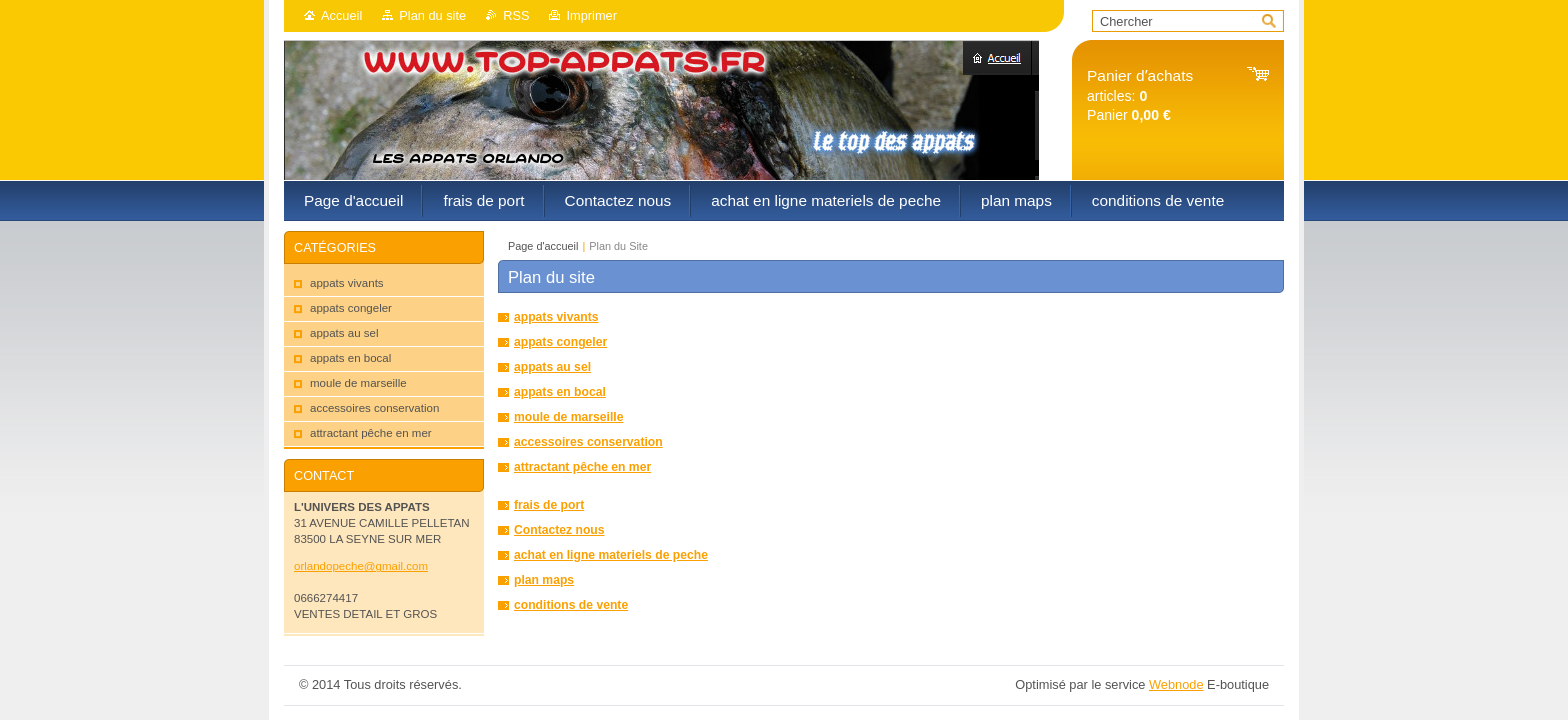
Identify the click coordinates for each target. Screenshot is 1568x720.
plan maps (544, 580)
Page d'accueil (543, 246)
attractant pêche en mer (582, 467)
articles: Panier (1140, 95)
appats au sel (552, 367)
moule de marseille (568, 417)
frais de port (549, 505)
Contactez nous (559, 530)
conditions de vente (571, 605)
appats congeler (560, 342)
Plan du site (432, 15)
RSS (516, 15)
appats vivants (556, 317)
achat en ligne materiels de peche (611, 555)
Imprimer (591, 15)
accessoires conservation (588, 442)
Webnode (1176, 684)
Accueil (341, 15)
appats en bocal (560, 392)
